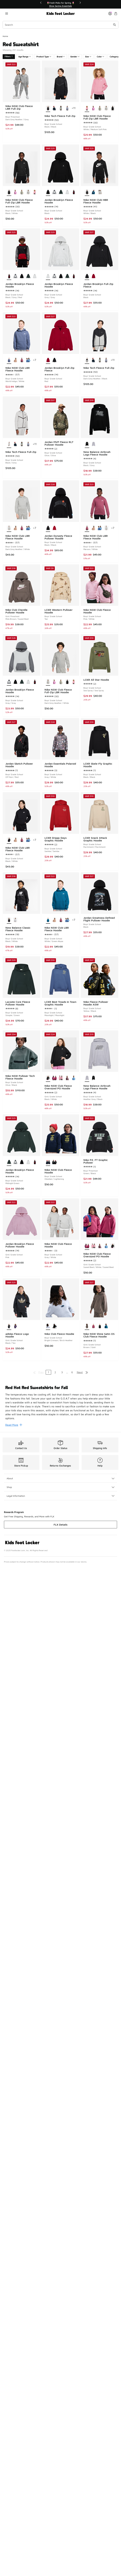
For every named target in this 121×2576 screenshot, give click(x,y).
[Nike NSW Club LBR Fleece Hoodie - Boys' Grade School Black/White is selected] (9, 840)
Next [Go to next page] (80, 1372)
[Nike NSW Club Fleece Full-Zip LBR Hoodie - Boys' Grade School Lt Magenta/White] (93, 108)
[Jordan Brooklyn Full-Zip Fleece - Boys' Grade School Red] (93, 276)
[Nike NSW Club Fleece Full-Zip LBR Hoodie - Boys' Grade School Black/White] (112, 108)
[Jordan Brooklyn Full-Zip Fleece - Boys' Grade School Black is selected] (87, 276)
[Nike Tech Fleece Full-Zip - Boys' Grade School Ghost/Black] (67, 108)
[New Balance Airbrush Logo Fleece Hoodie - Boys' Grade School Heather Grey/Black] (93, 444)
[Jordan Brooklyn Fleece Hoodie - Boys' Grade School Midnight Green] (61, 192)
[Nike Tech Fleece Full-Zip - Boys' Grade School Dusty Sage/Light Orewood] (61, 108)
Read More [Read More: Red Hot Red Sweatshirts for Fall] (13, 1424)
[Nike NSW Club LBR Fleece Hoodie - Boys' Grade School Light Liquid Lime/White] (28, 360)
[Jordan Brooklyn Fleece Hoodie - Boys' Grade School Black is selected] (48, 192)
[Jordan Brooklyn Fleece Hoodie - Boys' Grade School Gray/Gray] (54, 192)
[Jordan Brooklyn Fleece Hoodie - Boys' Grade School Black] (22, 276)
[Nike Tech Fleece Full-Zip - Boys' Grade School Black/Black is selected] (48, 108)
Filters (9, 56)
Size (88, 56)
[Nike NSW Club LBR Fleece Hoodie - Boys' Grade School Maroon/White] (22, 360)
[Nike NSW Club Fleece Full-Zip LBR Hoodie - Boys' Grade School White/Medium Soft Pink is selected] (87, 108)
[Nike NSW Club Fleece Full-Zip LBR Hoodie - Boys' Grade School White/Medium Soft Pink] (34, 192)
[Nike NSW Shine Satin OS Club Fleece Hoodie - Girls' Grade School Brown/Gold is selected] (87, 1326)
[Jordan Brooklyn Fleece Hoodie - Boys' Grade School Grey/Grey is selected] (48, 276)
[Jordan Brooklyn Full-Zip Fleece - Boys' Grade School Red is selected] (48, 360)
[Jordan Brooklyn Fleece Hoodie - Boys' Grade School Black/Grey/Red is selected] (9, 276)
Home (5, 36)
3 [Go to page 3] (62, 1372)
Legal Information (60, 1495)
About (60, 1478)
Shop (60, 1487)
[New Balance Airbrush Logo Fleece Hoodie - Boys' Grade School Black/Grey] (93, 1078)
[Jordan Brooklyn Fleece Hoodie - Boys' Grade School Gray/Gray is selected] (9, 682)
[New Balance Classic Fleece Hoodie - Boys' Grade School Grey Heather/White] (15, 920)
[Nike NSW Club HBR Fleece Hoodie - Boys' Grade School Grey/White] (100, 192)
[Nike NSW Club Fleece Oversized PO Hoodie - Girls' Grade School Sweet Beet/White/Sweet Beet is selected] (87, 1246)
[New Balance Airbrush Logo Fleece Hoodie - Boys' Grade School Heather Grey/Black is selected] (87, 1078)
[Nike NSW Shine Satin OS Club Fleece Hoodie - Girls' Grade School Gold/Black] (100, 1326)
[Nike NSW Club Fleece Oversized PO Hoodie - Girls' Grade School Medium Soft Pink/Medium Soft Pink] (61, 1078)
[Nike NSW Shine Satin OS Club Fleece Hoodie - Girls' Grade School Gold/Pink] (93, 1326)
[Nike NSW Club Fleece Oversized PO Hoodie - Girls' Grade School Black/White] (112, 1246)
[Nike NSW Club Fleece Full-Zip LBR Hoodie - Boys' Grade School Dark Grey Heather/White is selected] (48, 682)
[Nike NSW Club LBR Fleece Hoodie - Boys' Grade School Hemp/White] (15, 360)
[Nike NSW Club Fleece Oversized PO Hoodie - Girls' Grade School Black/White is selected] (48, 1078)
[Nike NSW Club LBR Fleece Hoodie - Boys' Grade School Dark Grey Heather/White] (106, 528)
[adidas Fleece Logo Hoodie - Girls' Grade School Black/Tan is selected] (9, 1326)
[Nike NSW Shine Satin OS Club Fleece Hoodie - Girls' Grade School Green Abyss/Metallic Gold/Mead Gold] (106, 1326)
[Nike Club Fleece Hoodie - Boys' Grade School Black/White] (54, 1326)
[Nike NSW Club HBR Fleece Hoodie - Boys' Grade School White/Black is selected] (87, 192)
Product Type (43, 56)
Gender (74, 56)
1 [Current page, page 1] (48, 1372)
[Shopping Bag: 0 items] (115, 13)
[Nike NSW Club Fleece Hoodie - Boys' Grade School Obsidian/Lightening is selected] (48, 1162)
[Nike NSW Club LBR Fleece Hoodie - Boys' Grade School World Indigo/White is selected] (9, 360)
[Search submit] (114, 24)
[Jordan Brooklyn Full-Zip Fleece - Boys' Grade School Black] (54, 360)
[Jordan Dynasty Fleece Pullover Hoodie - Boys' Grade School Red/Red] (54, 528)
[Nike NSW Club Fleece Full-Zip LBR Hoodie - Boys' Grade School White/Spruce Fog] (100, 108)
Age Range (24, 56)
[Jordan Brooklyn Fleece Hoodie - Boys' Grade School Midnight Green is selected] (9, 1162)
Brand (61, 56)
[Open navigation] (6, 13)
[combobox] (60, 24)
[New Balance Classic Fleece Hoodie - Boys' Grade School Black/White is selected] (9, 920)
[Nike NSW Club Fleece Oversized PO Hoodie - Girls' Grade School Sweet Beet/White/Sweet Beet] (54, 1078)
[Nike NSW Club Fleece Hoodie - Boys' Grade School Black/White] (54, 1162)
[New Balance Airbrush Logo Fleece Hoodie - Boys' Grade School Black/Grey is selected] (87, 444)
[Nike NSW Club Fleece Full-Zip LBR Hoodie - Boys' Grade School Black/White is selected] (9, 192)
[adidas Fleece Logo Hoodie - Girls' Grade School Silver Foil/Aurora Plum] (15, 1326)
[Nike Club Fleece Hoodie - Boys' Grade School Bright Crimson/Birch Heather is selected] (48, 1326)
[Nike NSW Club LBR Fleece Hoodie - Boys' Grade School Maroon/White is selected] (87, 528)
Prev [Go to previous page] (41, 1372)
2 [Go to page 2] (55, 1372)
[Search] (60, 24)
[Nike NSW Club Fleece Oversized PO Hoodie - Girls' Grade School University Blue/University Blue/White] (74, 1078)
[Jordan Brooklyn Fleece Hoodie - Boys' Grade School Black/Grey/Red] (74, 192)
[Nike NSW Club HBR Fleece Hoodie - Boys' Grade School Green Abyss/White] (93, 192)
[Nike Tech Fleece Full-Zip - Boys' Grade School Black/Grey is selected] (9, 444)
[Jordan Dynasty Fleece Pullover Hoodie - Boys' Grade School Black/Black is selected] (48, 528)
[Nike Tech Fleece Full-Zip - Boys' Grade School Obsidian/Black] (54, 108)
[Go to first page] (34, 1372)
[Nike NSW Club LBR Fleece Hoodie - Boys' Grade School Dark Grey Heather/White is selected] (9, 528)
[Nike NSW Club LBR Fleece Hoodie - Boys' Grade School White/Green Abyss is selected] (48, 920)
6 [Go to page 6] (72, 1372)
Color (100, 56)
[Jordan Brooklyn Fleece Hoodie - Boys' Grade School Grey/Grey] (67, 192)
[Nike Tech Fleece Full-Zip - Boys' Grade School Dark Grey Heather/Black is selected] (87, 360)
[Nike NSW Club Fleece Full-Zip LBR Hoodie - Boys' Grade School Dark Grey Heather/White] (106, 108)
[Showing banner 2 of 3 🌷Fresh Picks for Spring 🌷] (62, 4)
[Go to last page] (87, 1372)
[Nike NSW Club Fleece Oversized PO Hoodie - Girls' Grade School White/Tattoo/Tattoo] (67, 1078)
